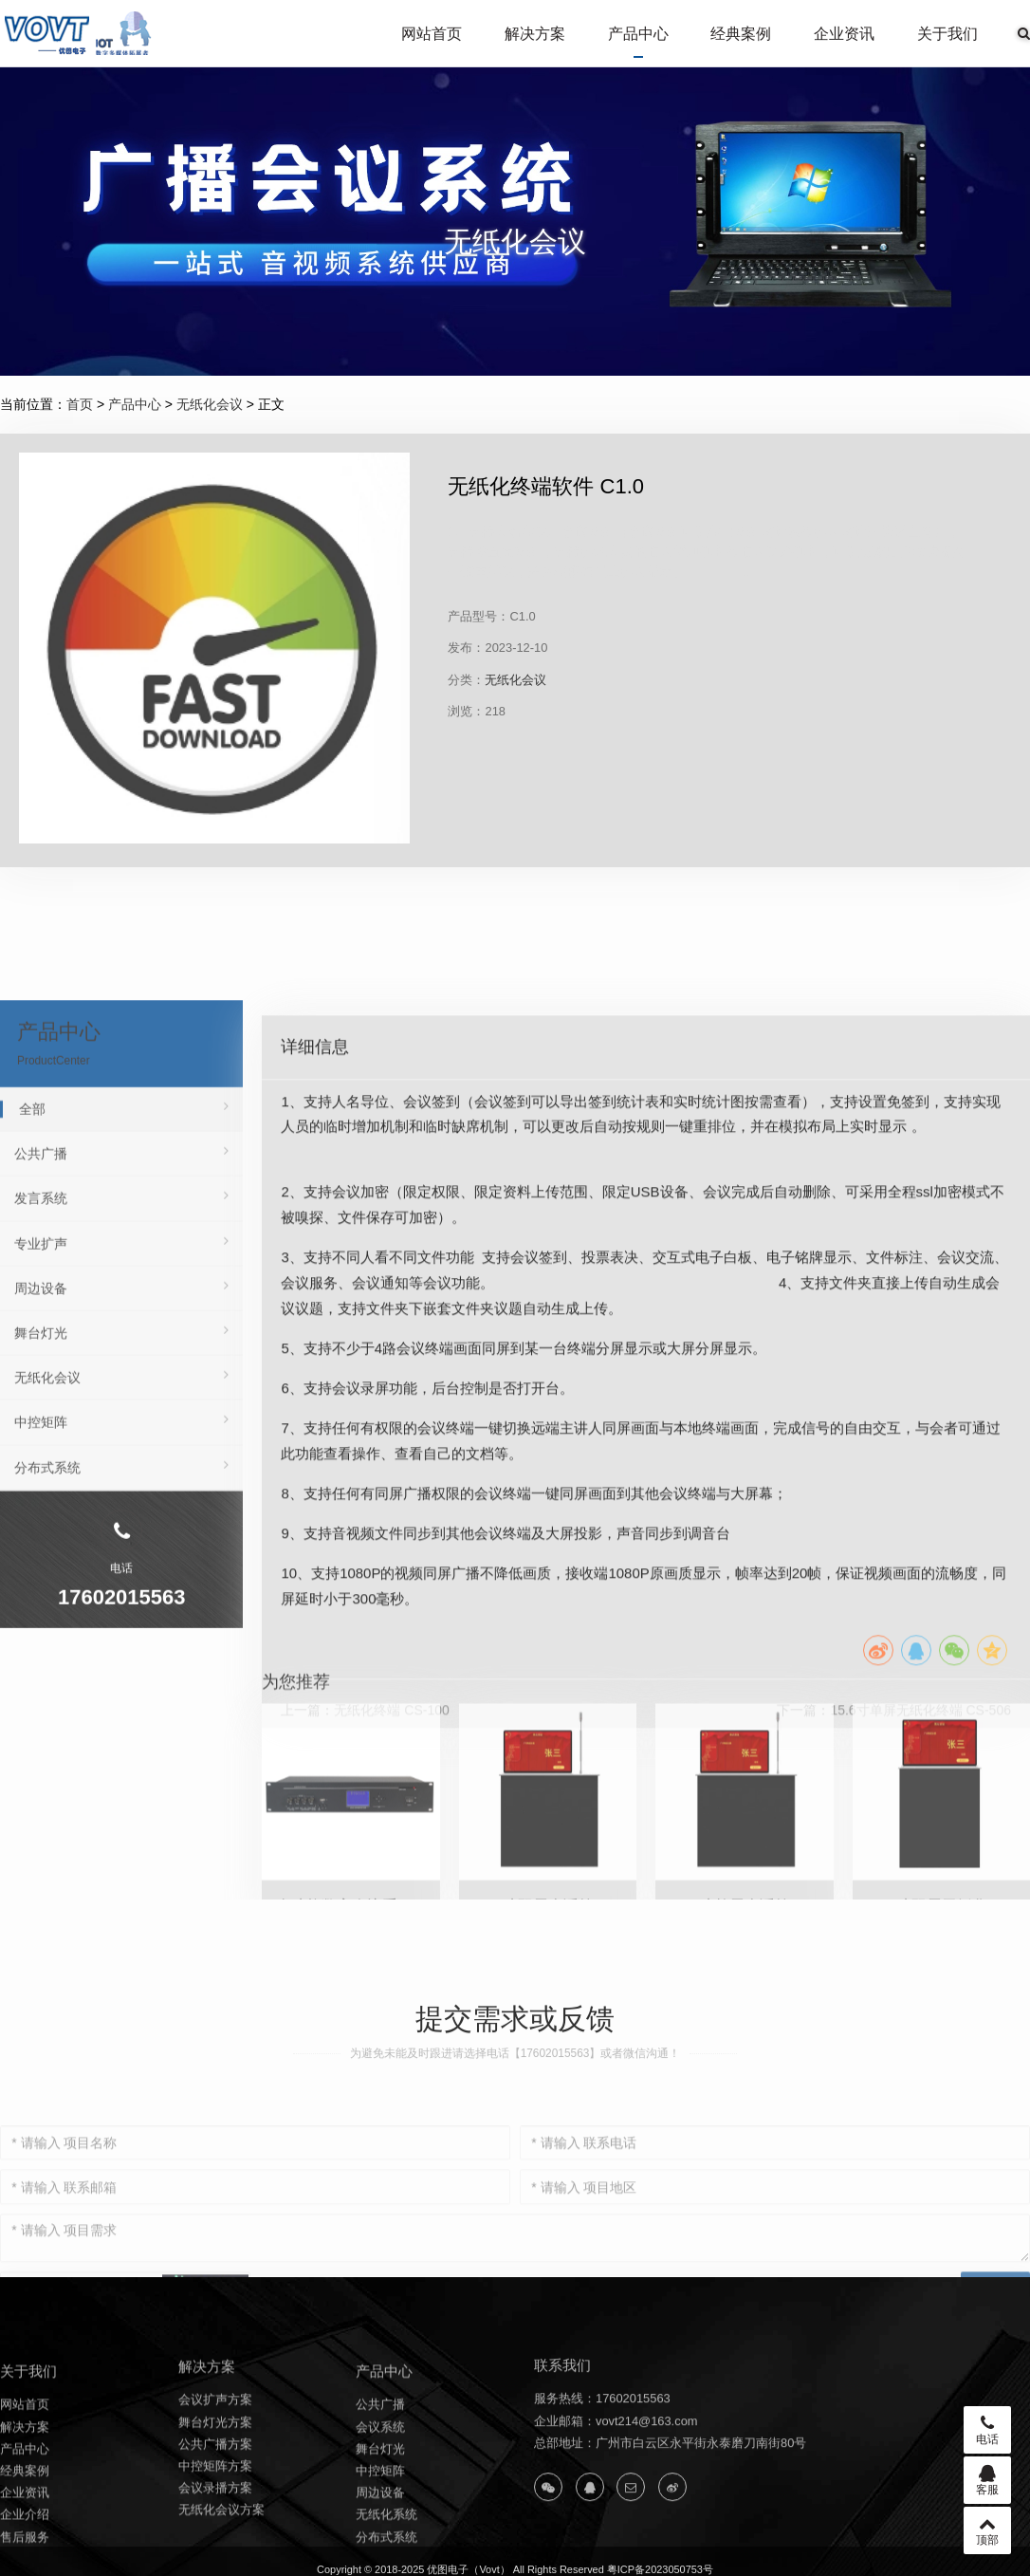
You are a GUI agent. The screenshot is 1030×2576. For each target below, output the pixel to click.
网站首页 (431, 34)
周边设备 (121, 1543)
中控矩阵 (121, 1677)
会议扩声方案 (215, 2468)
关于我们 (947, 34)
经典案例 (740, 34)
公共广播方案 (215, 2513)
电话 (987, 2430)
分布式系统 (121, 1722)
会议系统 (380, 2503)
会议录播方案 (215, 2556)
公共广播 (121, 1408)
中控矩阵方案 (215, 2535)
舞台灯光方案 (215, 2490)
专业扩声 (121, 1498)
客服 (987, 2480)
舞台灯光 (121, 1587)
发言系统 (121, 1454)
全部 (124, 1363)
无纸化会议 (209, 404)
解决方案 (535, 34)
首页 (79, 404)
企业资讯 (844, 34)
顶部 (987, 2530)
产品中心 (638, 34)
